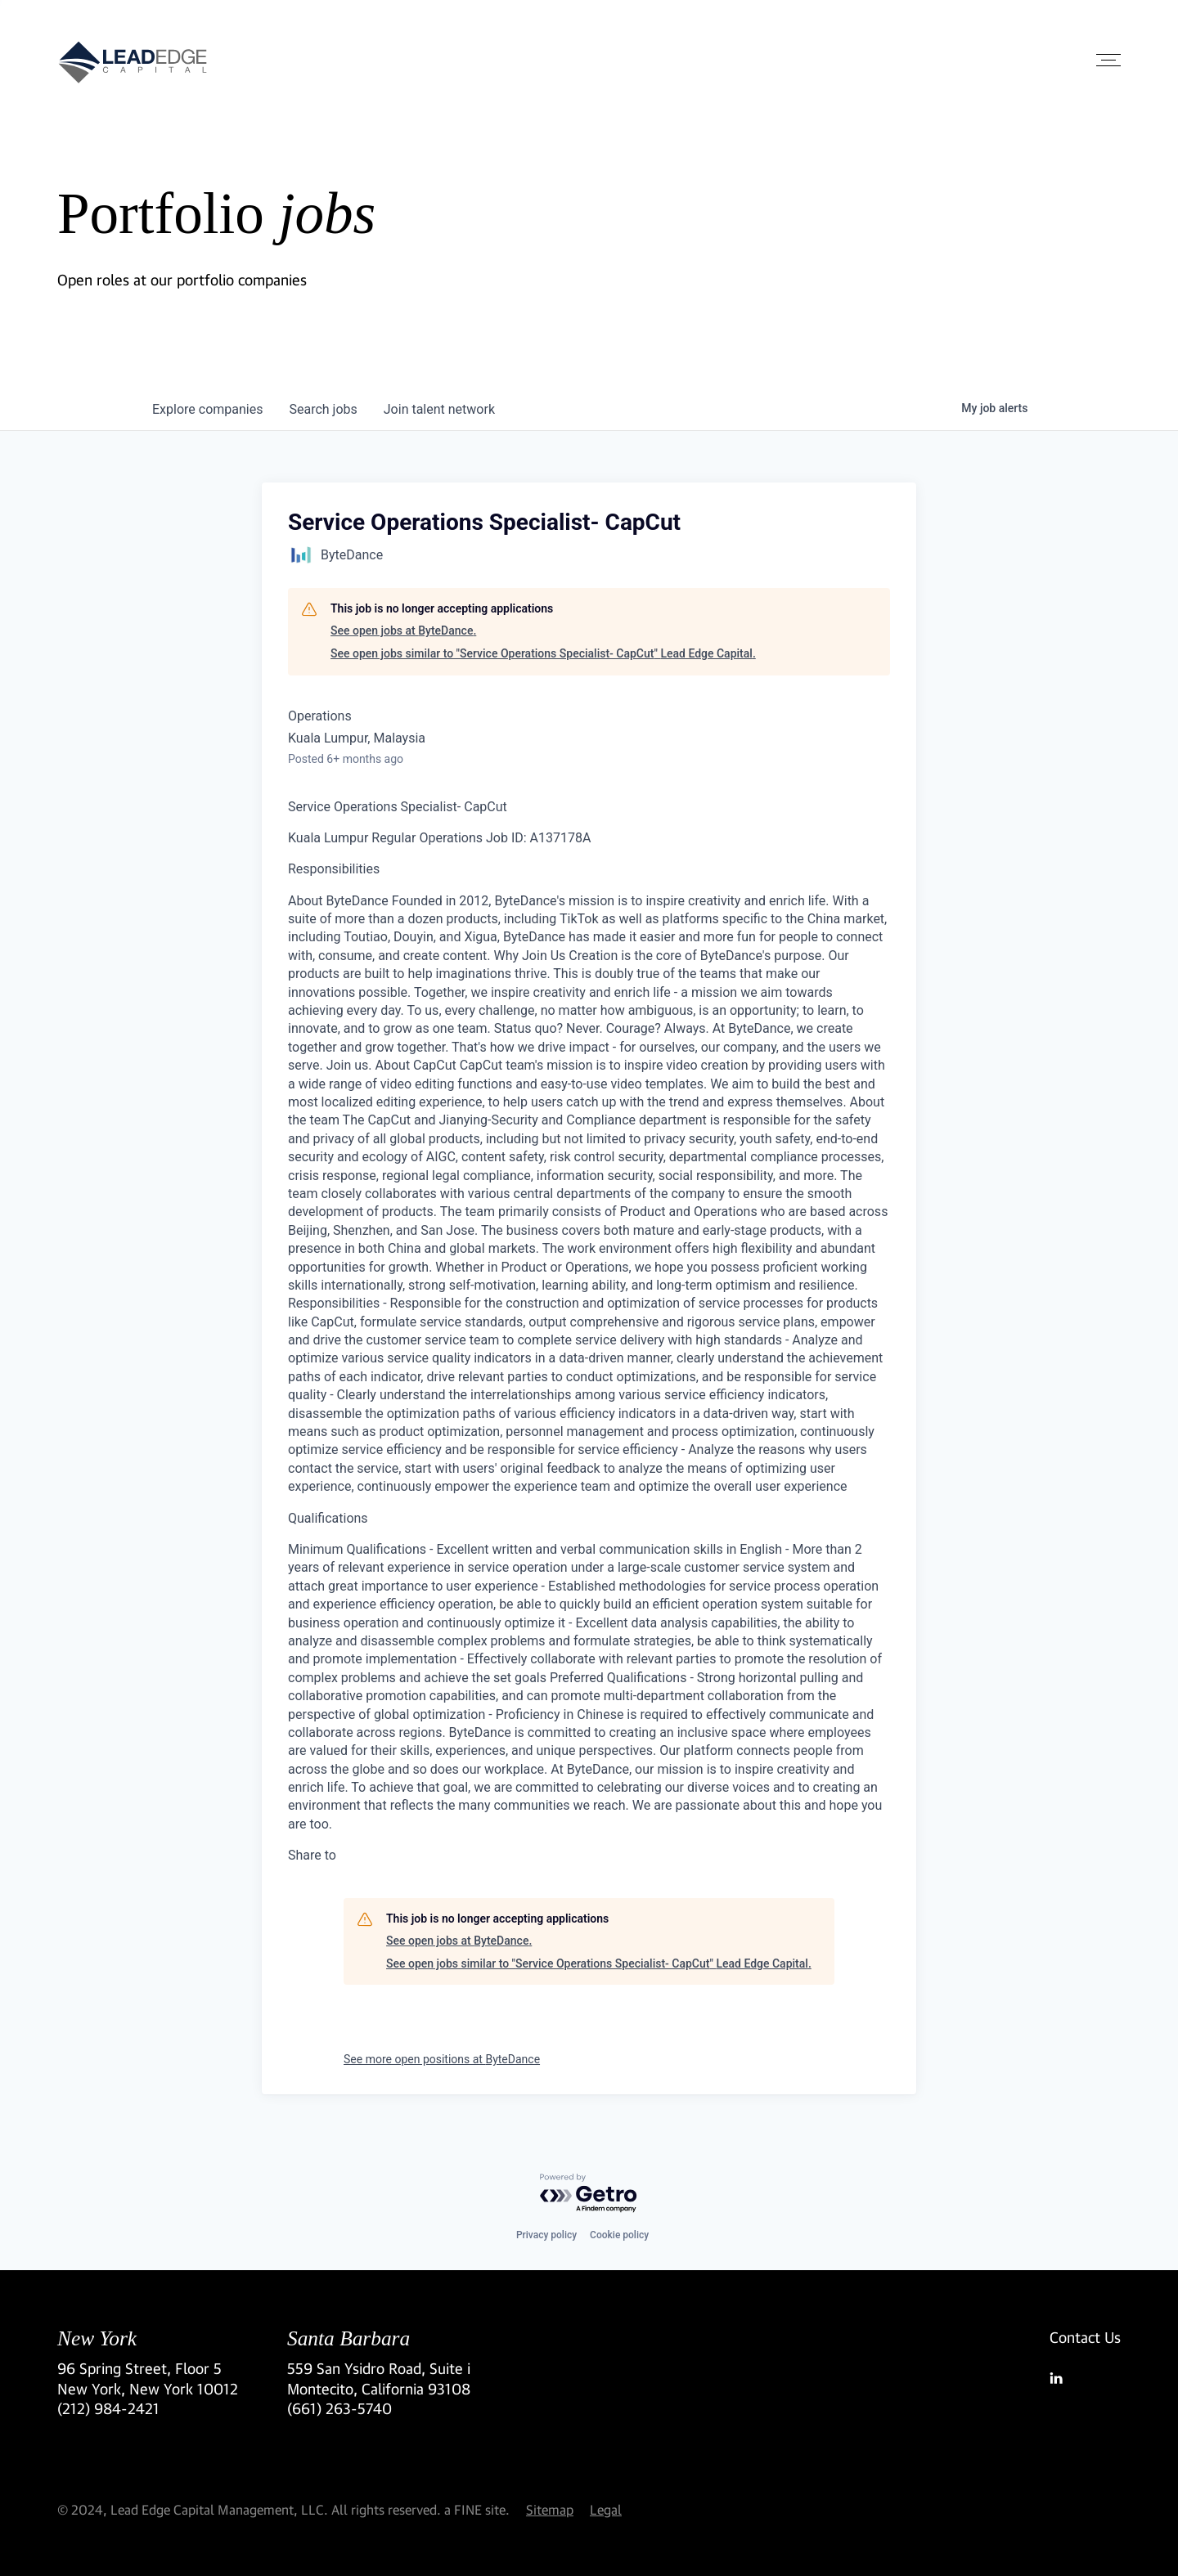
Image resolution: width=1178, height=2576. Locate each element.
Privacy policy (546, 2235)
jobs (323, 409)
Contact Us (1085, 2337)
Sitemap (549, 2509)
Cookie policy (619, 2235)
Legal (606, 2509)
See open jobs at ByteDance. (403, 630)
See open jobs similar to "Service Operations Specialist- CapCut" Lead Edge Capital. (543, 653)
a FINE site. (477, 2509)
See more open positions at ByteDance (442, 2059)
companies (207, 409)
